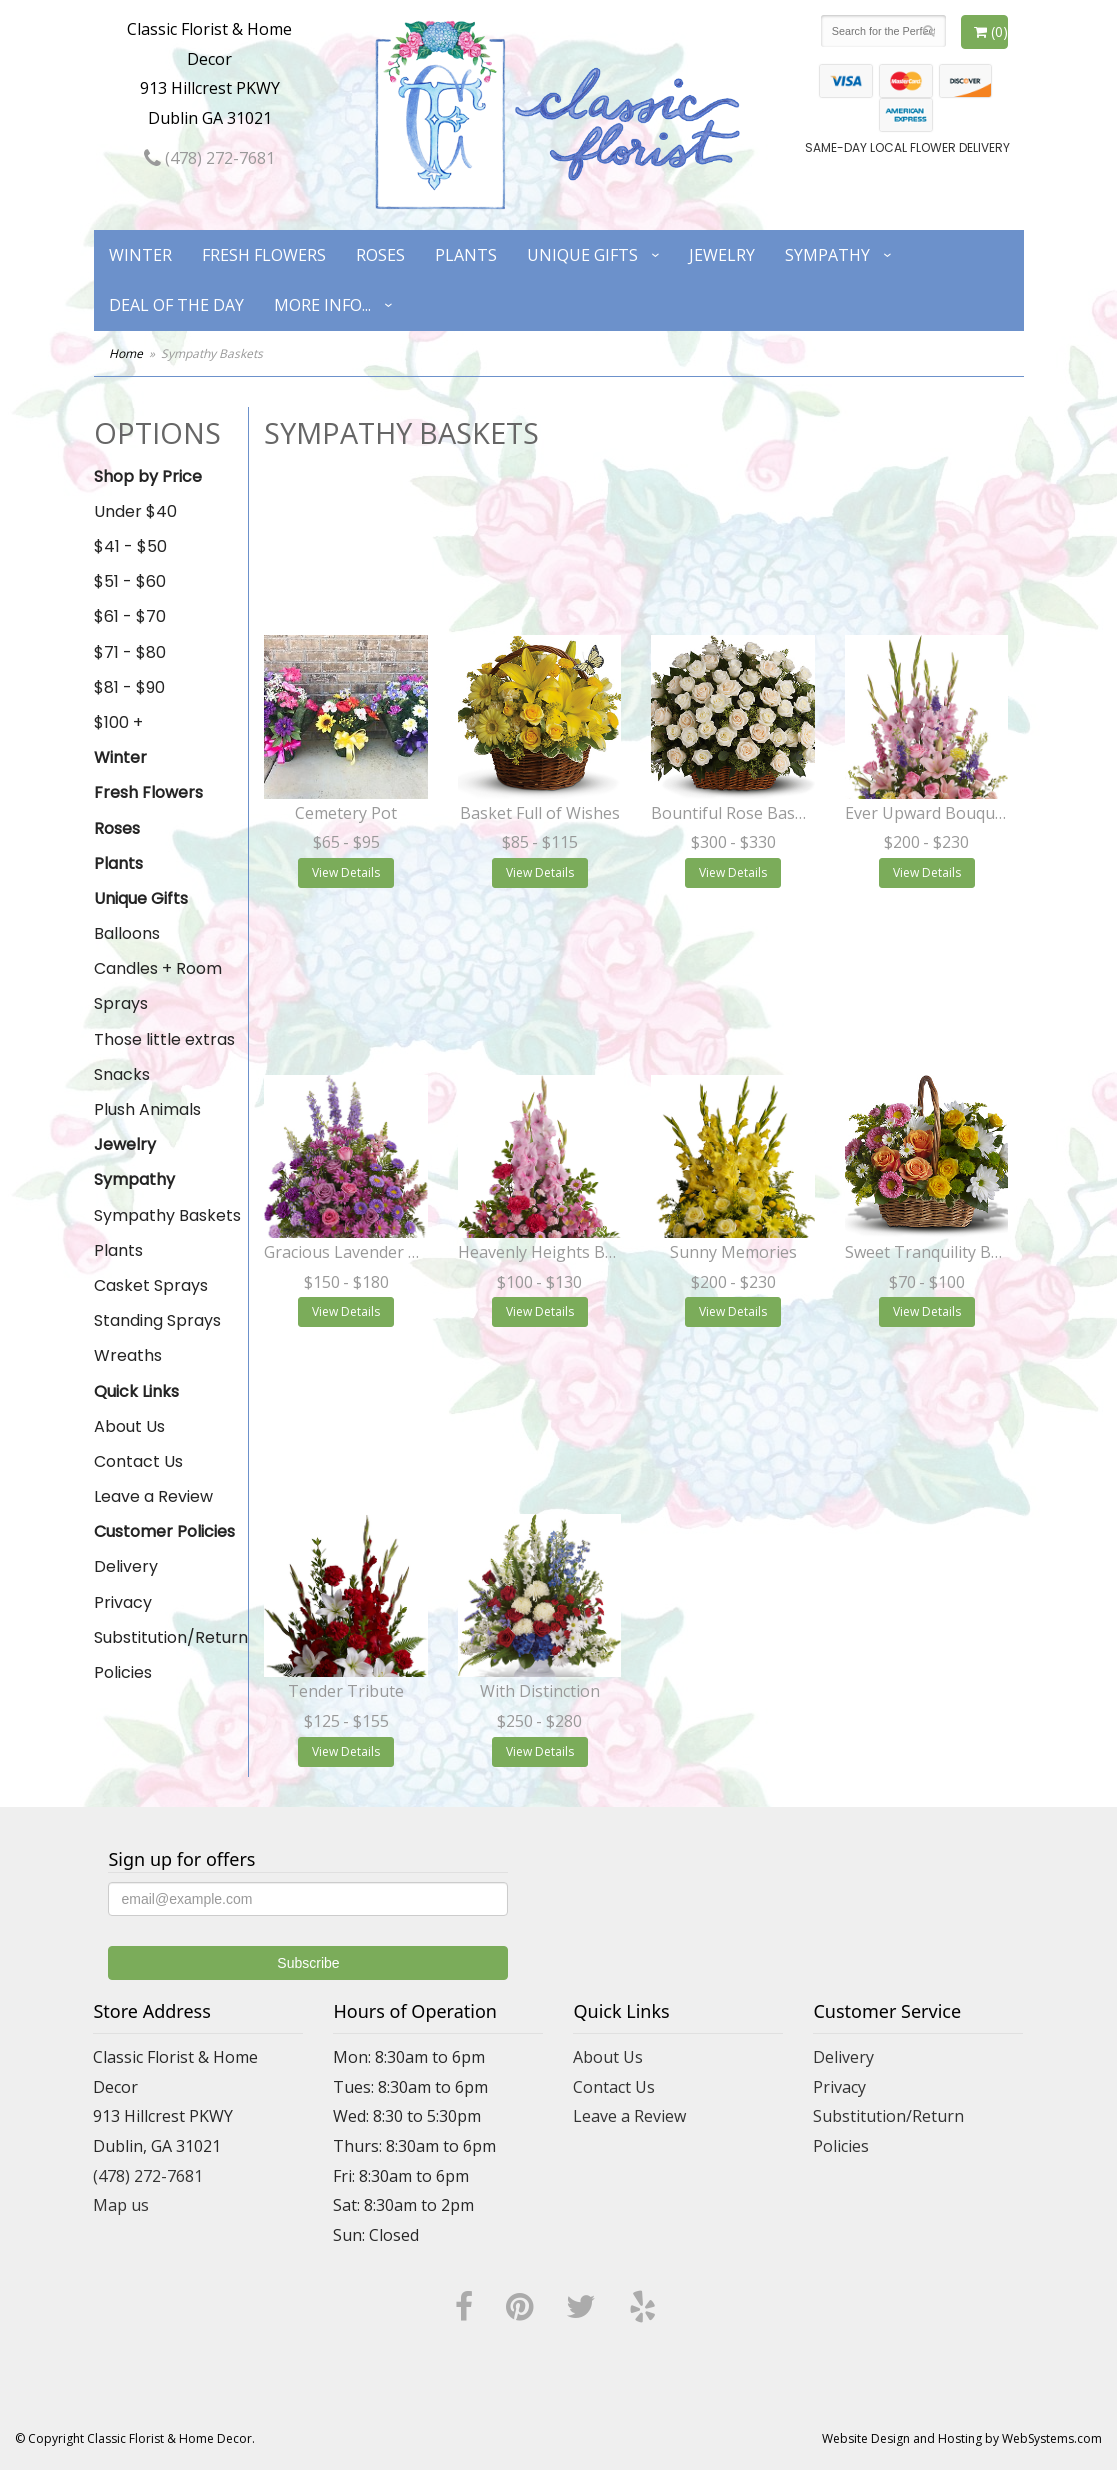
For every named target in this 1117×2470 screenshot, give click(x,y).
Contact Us (138, 1461)
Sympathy (827, 255)
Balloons (127, 933)
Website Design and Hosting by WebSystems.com (962, 2438)
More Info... (322, 305)
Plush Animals (147, 1109)
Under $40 (135, 511)
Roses (380, 255)
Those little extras (164, 1039)
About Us (129, 1426)
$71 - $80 (130, 652)
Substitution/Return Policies (171, 1655)
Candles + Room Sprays (158, 986)
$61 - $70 (130, 616)
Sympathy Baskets (167, 1215)
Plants (466, 255)
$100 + (118, 722)
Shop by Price (148, 476)
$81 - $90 (129, 687)
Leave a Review (153, 1496)
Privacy (123, 1602)
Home (126, 353)
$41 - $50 (130, 546)
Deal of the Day (176, 305)
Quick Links (136, 1391)
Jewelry (722, 255)
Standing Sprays (157, 1320)
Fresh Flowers (264, 255)
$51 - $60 (130, 581)
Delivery (126, 1566)
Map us (121, 2205)
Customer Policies (164, 1531)
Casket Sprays (151, 1285)
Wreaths (128, 1355)
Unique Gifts (582, 255)
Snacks (122, 1074)
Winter (140, 255)
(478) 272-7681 (209, 158)
